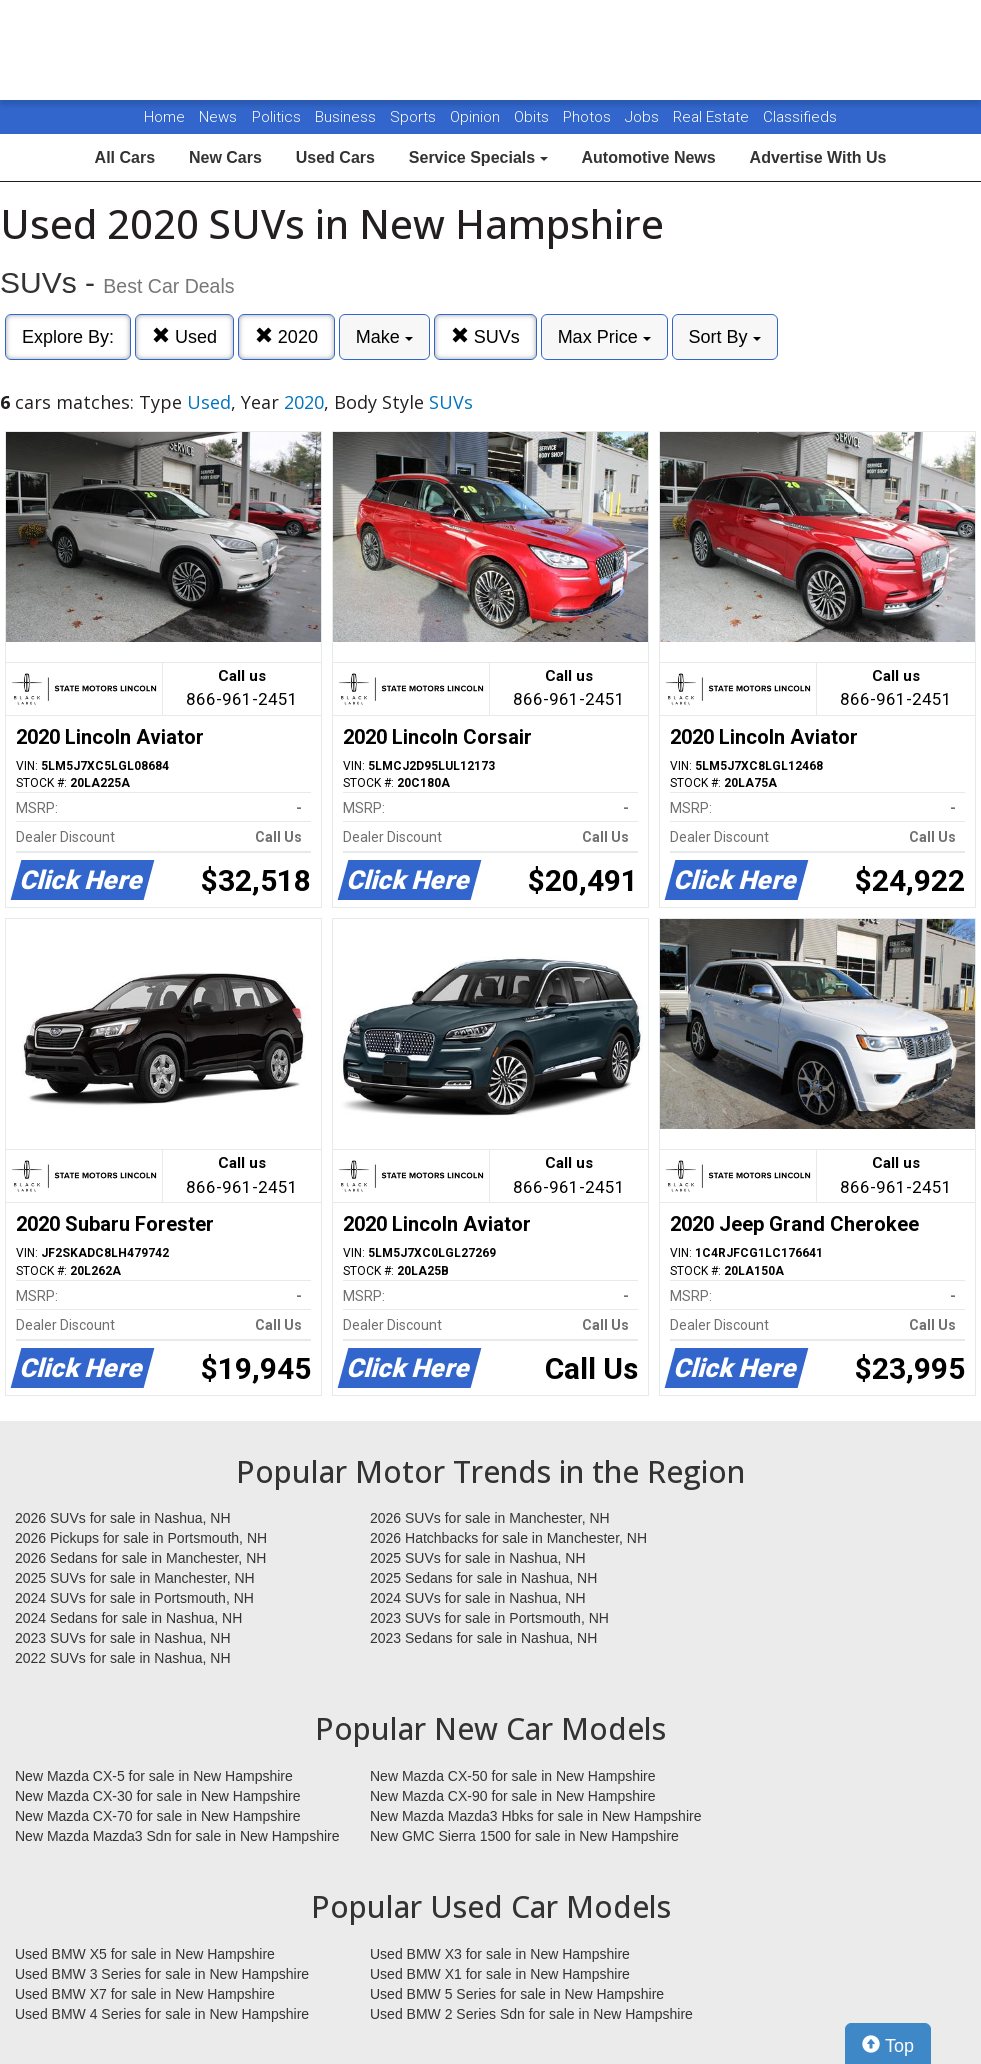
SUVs (485, 336)
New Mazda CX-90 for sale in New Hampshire (513, 1796)
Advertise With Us (818, 157)
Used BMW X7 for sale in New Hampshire (145, 1994)
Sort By (725, 337)
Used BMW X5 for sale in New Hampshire (145, 1954)
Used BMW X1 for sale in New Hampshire (500, 1974)
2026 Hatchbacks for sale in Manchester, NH (508, 1538)
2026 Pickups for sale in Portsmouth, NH (141, 1538)
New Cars (225, 157)
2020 (286, 336)
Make (384, 337)
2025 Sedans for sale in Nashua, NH (483, 1578)
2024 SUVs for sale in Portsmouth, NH (134, 1598)
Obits (533, 117)
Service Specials (478, 157)
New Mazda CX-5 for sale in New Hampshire (154, 1776)
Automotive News (648, 157)
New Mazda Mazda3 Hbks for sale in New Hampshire (535, 1816)
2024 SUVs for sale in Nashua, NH (478, 1598)
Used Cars (335, 157)
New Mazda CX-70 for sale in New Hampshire (158, 1816)
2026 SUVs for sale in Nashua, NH (123, 1518)
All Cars (125, 157)
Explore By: (68, 337)
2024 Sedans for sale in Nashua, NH (128, 1618)
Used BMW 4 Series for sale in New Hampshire (162, 2014)
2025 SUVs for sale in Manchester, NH (135, 1578)
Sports (415, 117)
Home (164, 117)
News (218, 117)
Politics (276, 117)
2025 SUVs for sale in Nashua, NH (478, 1558)
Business (347, 117)
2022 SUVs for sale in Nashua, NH (123, 1658)
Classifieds (800, 117)
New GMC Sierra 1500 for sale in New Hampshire (524, 1836)
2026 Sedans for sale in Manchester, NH (140, 1558)
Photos (589, 117)
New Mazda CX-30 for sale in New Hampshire (158, 1796)
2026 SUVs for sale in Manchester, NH (490, 1518)
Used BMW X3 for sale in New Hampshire (500, 1954)
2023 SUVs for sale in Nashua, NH (123, 1638)
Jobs (644, 117)
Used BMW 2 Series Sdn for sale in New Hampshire (531, 2014)
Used (184, 336)
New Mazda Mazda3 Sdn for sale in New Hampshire (177, 1836)
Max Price (604, 337)
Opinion (477, 117)
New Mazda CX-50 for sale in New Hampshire (513, 1776)
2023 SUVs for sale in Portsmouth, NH (489, 1618)
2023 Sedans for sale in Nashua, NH (483, 1638)
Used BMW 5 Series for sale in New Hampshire (517, 1994)
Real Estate (713, 117)
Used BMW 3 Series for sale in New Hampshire (162, 1974)
